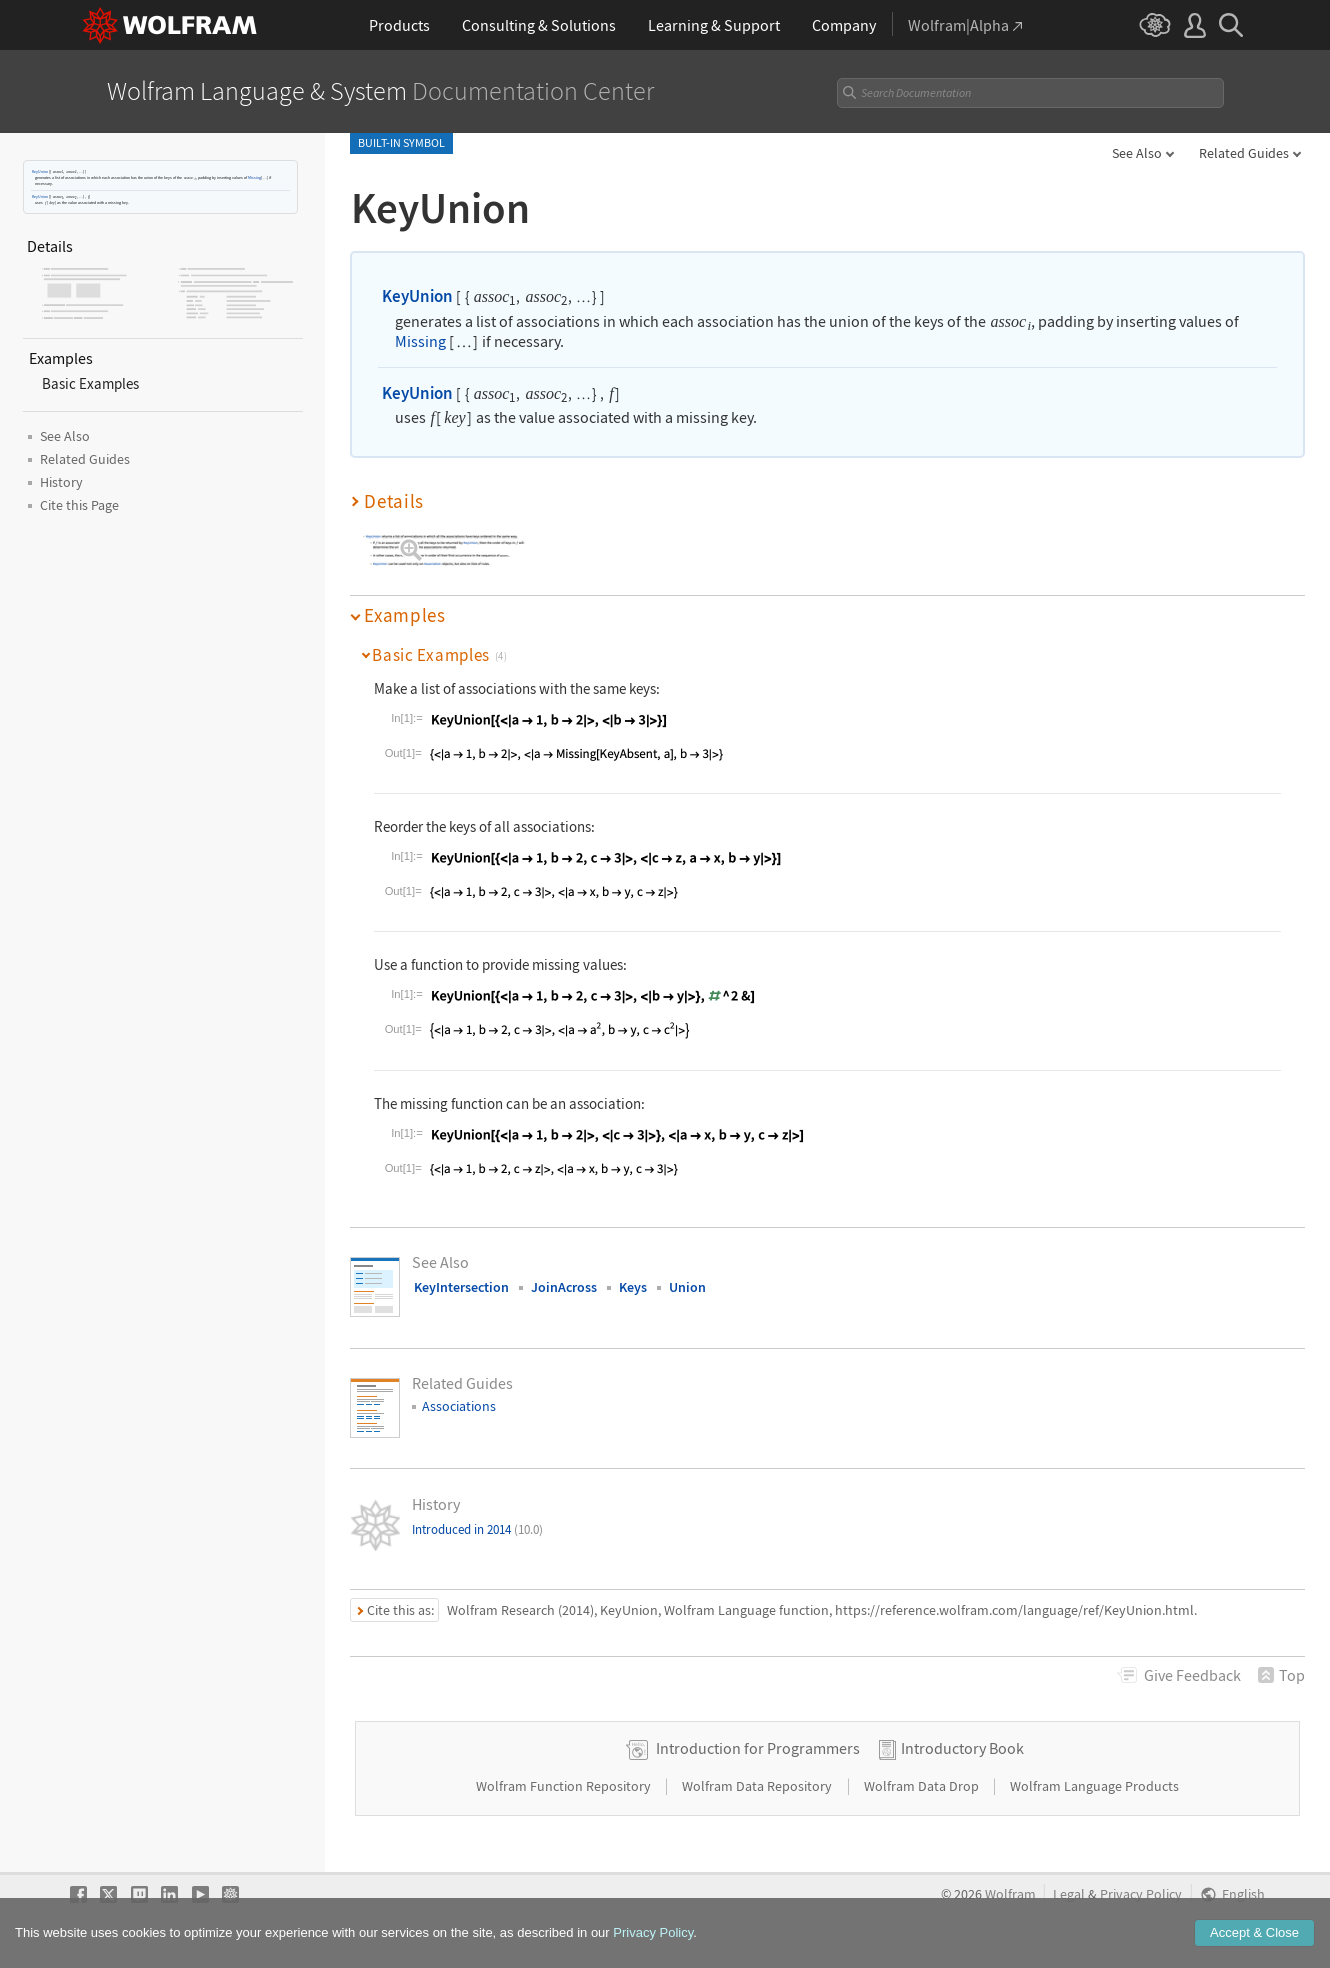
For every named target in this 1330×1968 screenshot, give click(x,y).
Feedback (1192, 1675)
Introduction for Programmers (758, 1748)
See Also (1137, 153)
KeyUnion (40, 171)
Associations (459, 1406)
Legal (1069, 1894)
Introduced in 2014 (477, 1529)
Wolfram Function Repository (565, 1786)
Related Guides (1244, 153)
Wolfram (1010, 1894)
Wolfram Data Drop (923, 1786)
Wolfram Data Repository (758, 1786)
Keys (633, 1287)
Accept (1254, 1936)
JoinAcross (564, 1287)
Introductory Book (962, 1748)
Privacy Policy (1141, 1894)
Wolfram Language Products (1094, 1786)
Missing (254, 177)
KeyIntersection (461, 1287)
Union (687, 1287)
